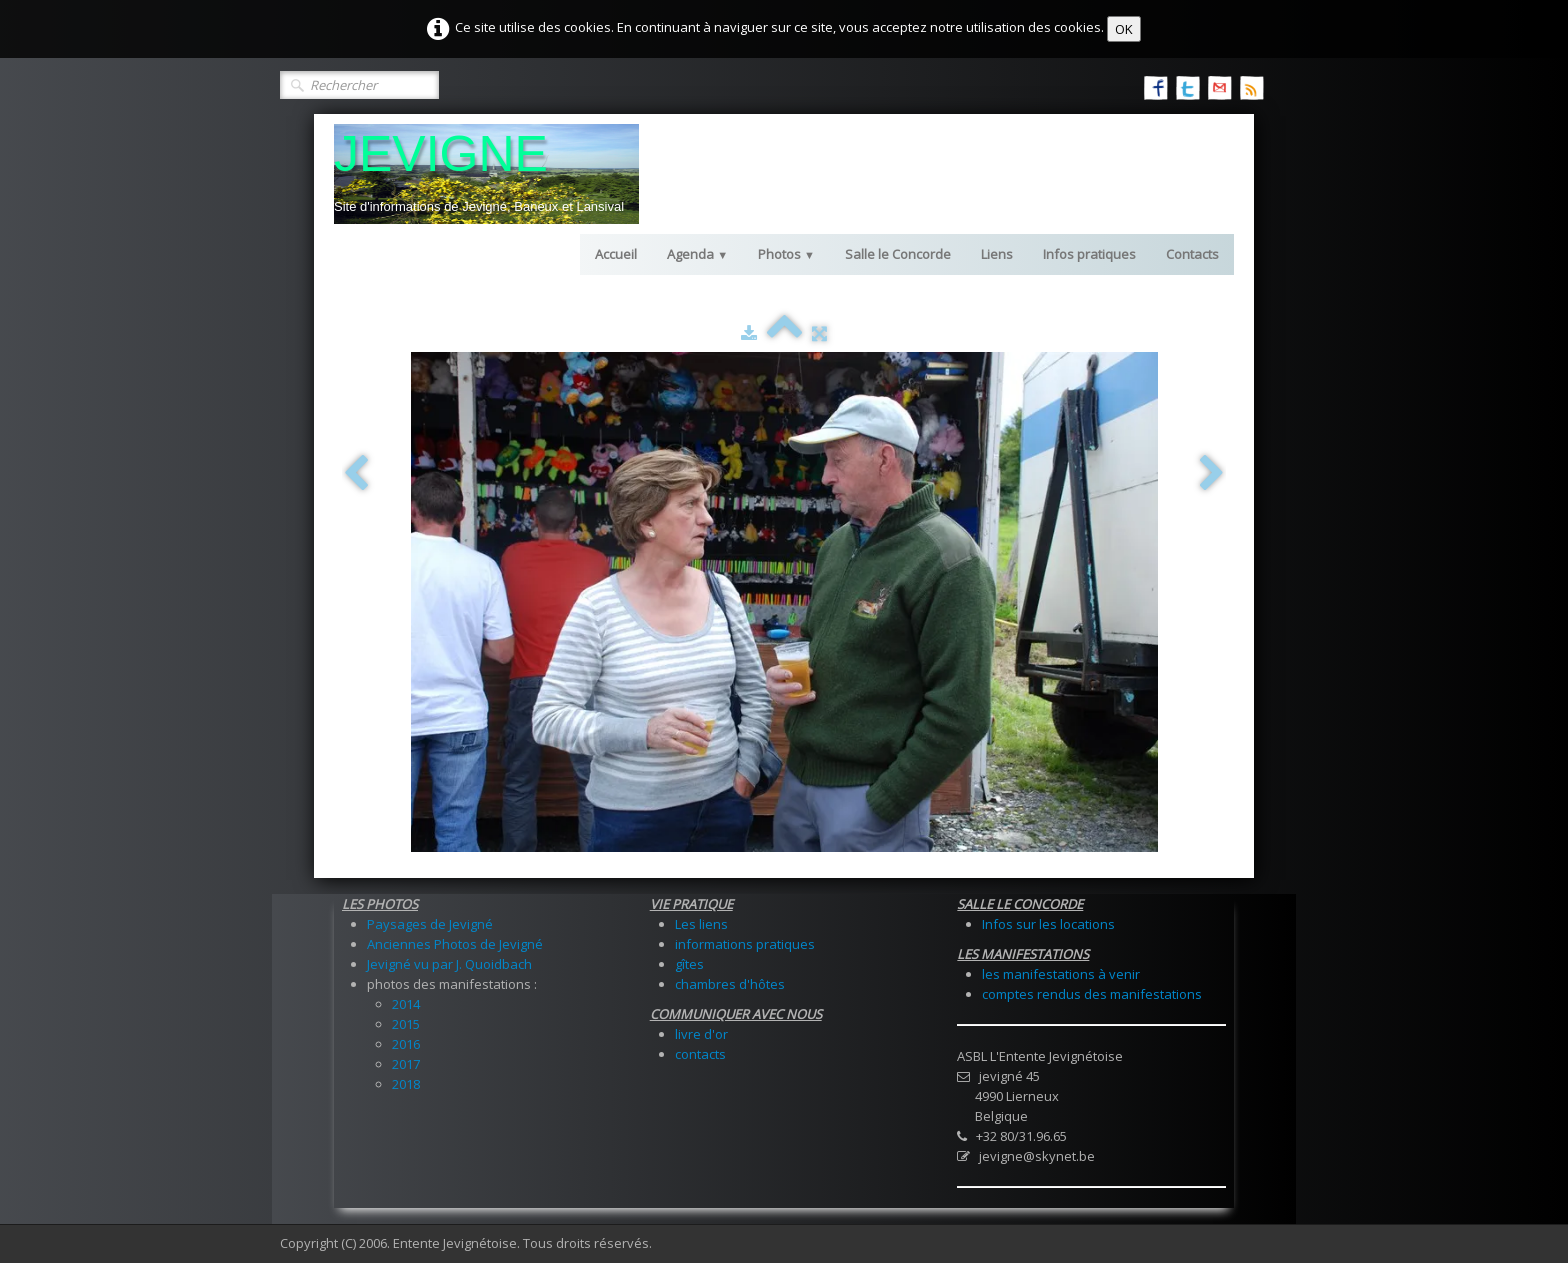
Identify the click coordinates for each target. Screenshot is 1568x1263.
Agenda (697, 254)
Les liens (701, 924)
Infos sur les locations (1048, 924)
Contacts (1192, 254)
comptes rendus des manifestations (1092, 994)
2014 (406, 1004)
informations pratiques (745, 944)
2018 (406, 1084)
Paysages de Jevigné (430, 924)
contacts (700, 1054)
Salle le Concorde (898, 254)
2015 (406, 1024)
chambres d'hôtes (730, 984)
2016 (406, 1044)
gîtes (689, 964)
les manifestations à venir (1061, 974)
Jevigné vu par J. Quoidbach (449, 964)
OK (1124, 29)
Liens (997, 254)
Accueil (616, 254)
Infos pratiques (1089, 254)
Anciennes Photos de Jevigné (455, 944)
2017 (406, 1064)
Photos (786, 254)
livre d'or (701, 1034)
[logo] (486, 174)
